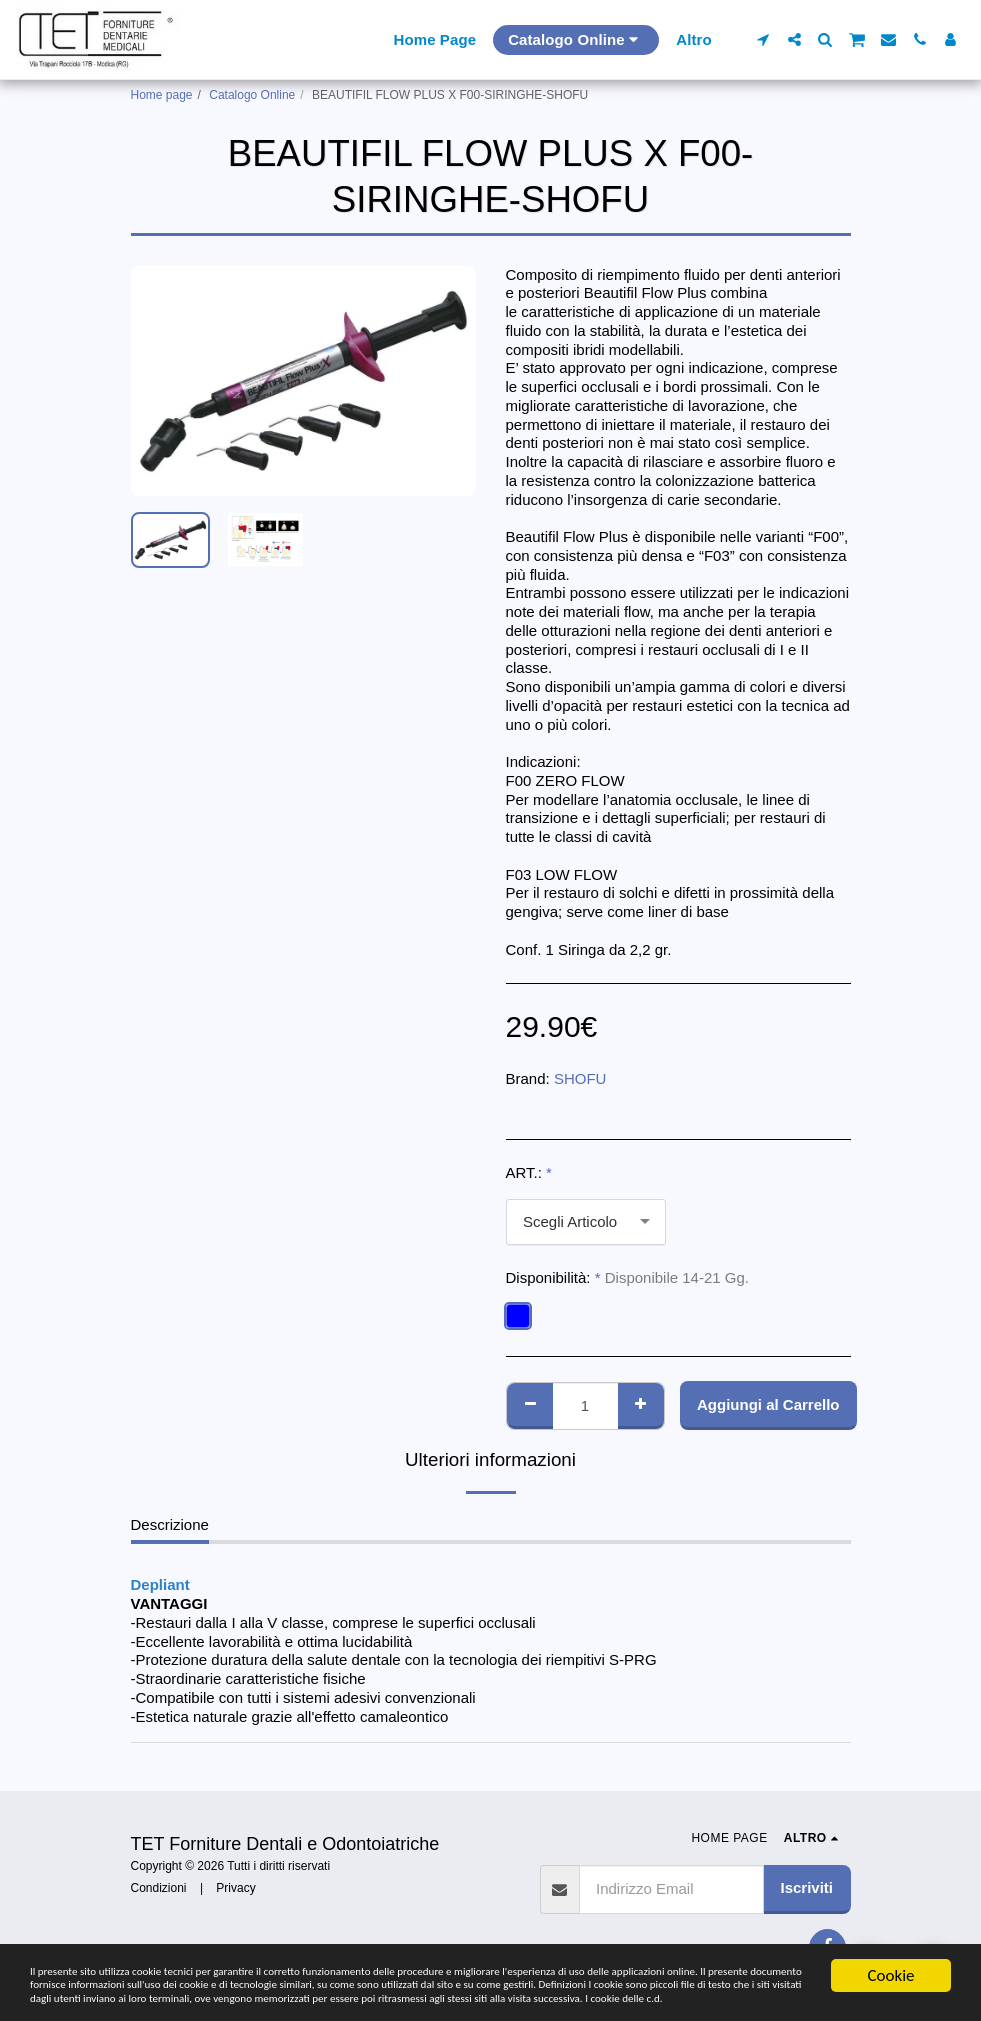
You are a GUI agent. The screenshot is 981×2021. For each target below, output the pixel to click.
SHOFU (580, 1078)
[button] (763, 39)
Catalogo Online (252, 95)
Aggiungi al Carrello (768, 1404)
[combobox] (586, 1222)
